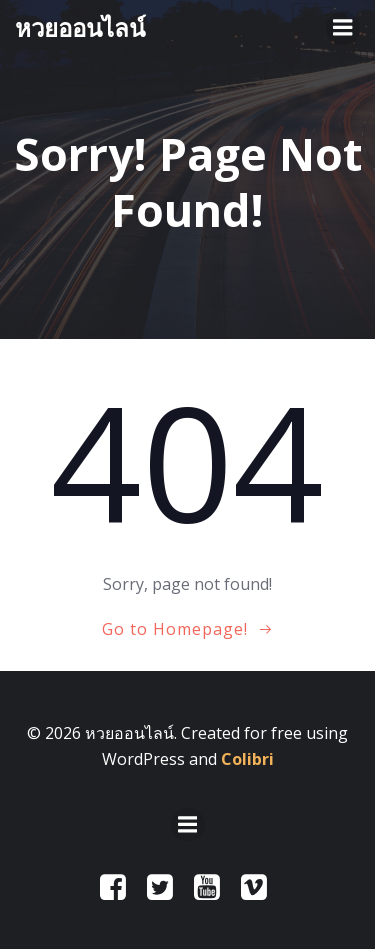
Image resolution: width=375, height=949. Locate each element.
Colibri (247, 759)
